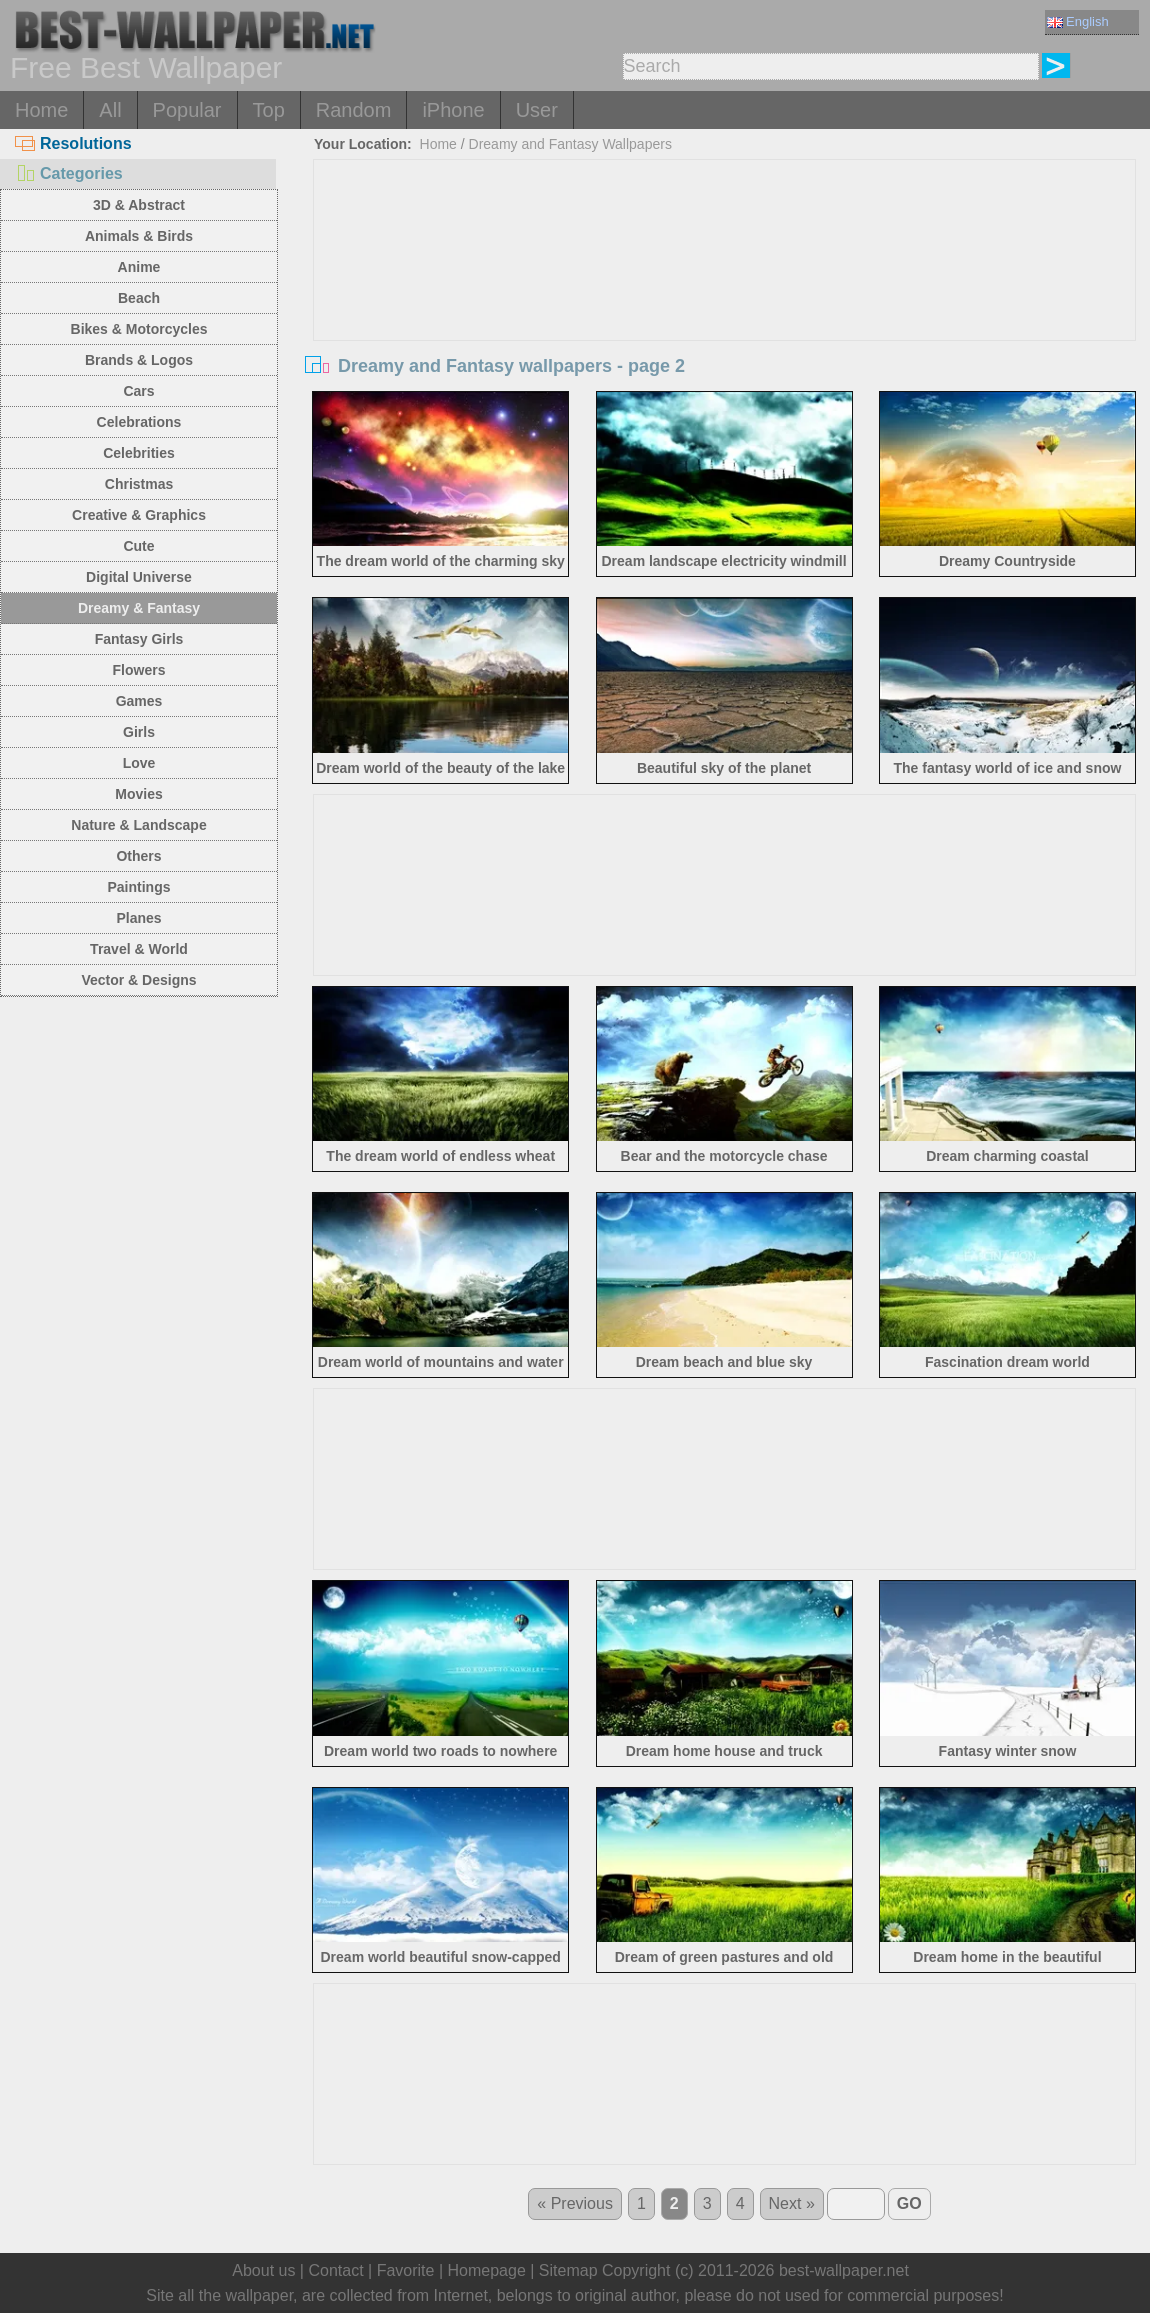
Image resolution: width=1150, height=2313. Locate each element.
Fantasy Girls (139, 639)
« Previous (575, 2203)
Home (41, 110)
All (110, 110)
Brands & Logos (139, 360)
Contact (335, 2270)
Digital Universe (139, 577)
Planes (138, 918)
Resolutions (73, 143)
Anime (139, 267)
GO (909, 2203)
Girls (139, 732)
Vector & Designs (138, 980)
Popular (187, 110)
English (1078, 21)
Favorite (406, 2270)
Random (354, 110)
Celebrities (139, 453)
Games (139, 701)
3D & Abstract (139, 205)
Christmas (139, 484)
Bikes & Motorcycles (139, 329)
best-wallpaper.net (844, 2270)
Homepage (487, 2270)
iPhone (453, 110)
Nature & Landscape (138, 825)
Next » (792, 2203)
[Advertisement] (724, 310)
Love (139, 763)
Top (269, 110)
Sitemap (568, 2270)
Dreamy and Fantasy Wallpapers (570, 144)
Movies (138, 794)
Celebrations (139, 422)
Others (138, 856)
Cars (138, 391)
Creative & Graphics (139, 515)
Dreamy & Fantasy (139, 608)
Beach (139, 298)
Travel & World (139, 949)
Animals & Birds (139, 236)
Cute (138, 546)
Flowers (139, 670)
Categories (69, 173)
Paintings (138, 887)
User (537, 110)
